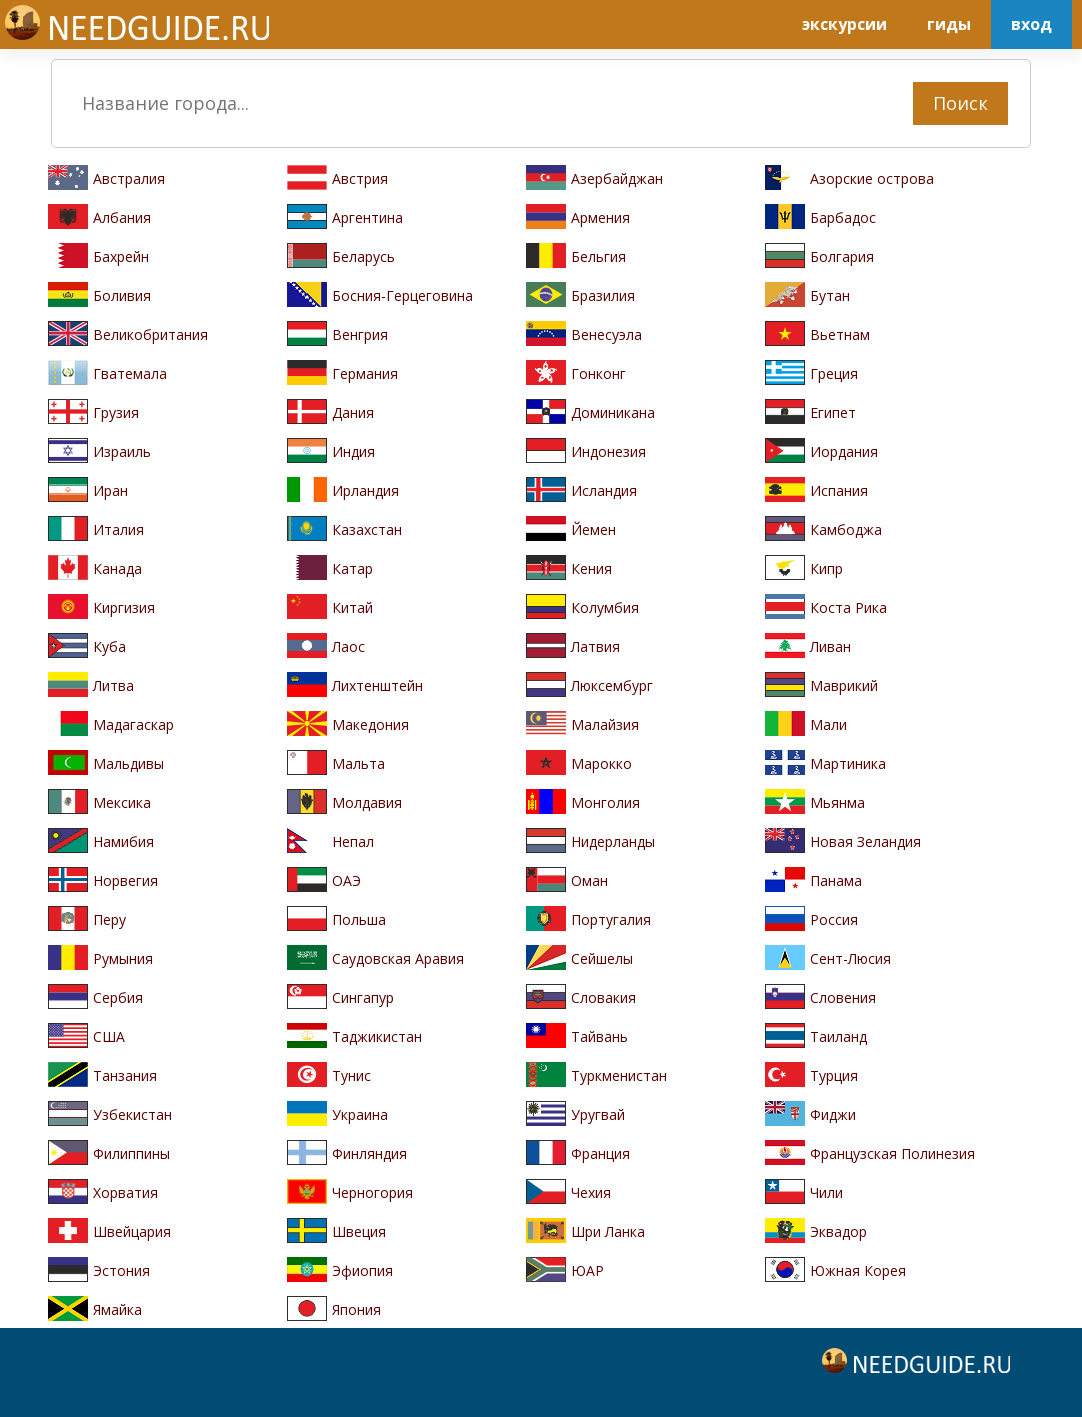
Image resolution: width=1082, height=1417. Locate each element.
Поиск (960, 103)
